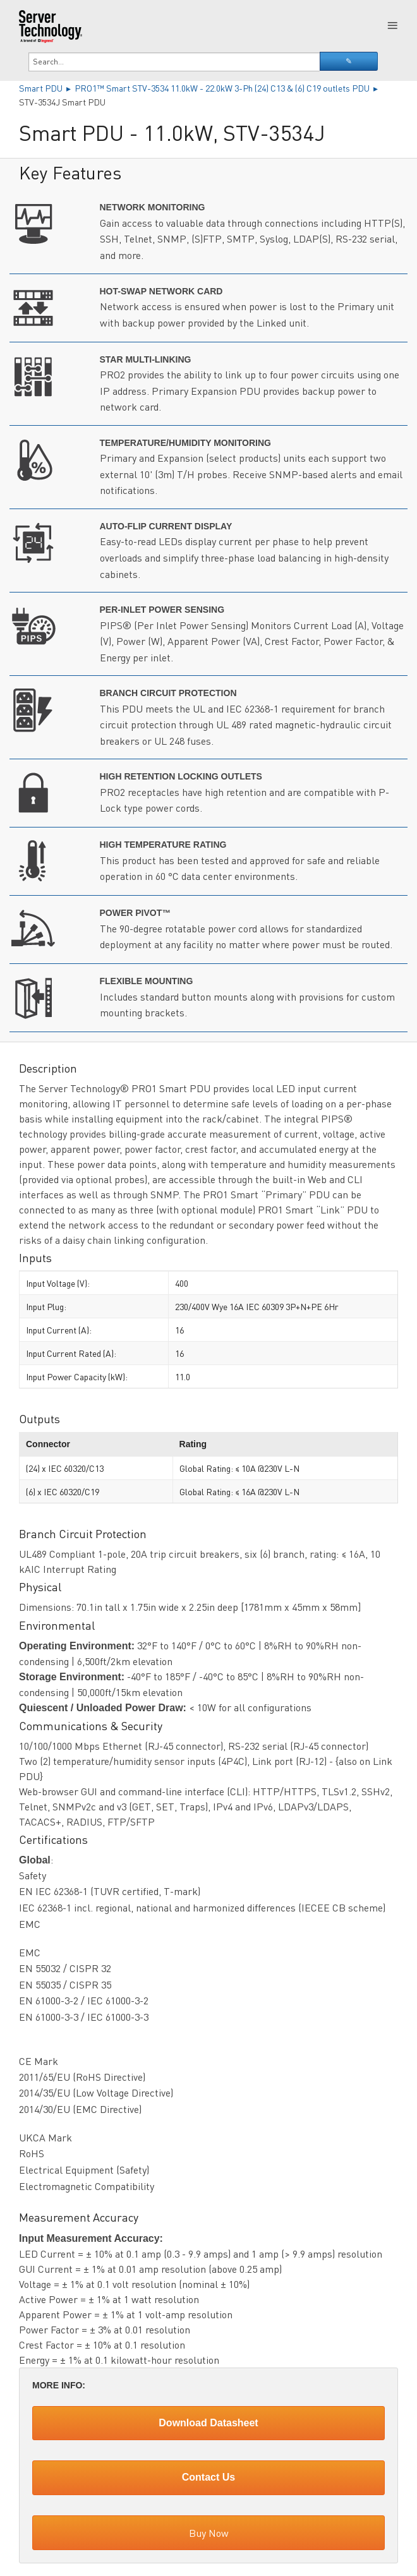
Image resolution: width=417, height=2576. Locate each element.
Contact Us (208, 2477)
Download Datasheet (208, 2422)
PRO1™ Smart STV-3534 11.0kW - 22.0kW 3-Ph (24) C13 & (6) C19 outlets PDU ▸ (227, 87)
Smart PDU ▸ (47, 87)
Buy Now (209, 2532)
